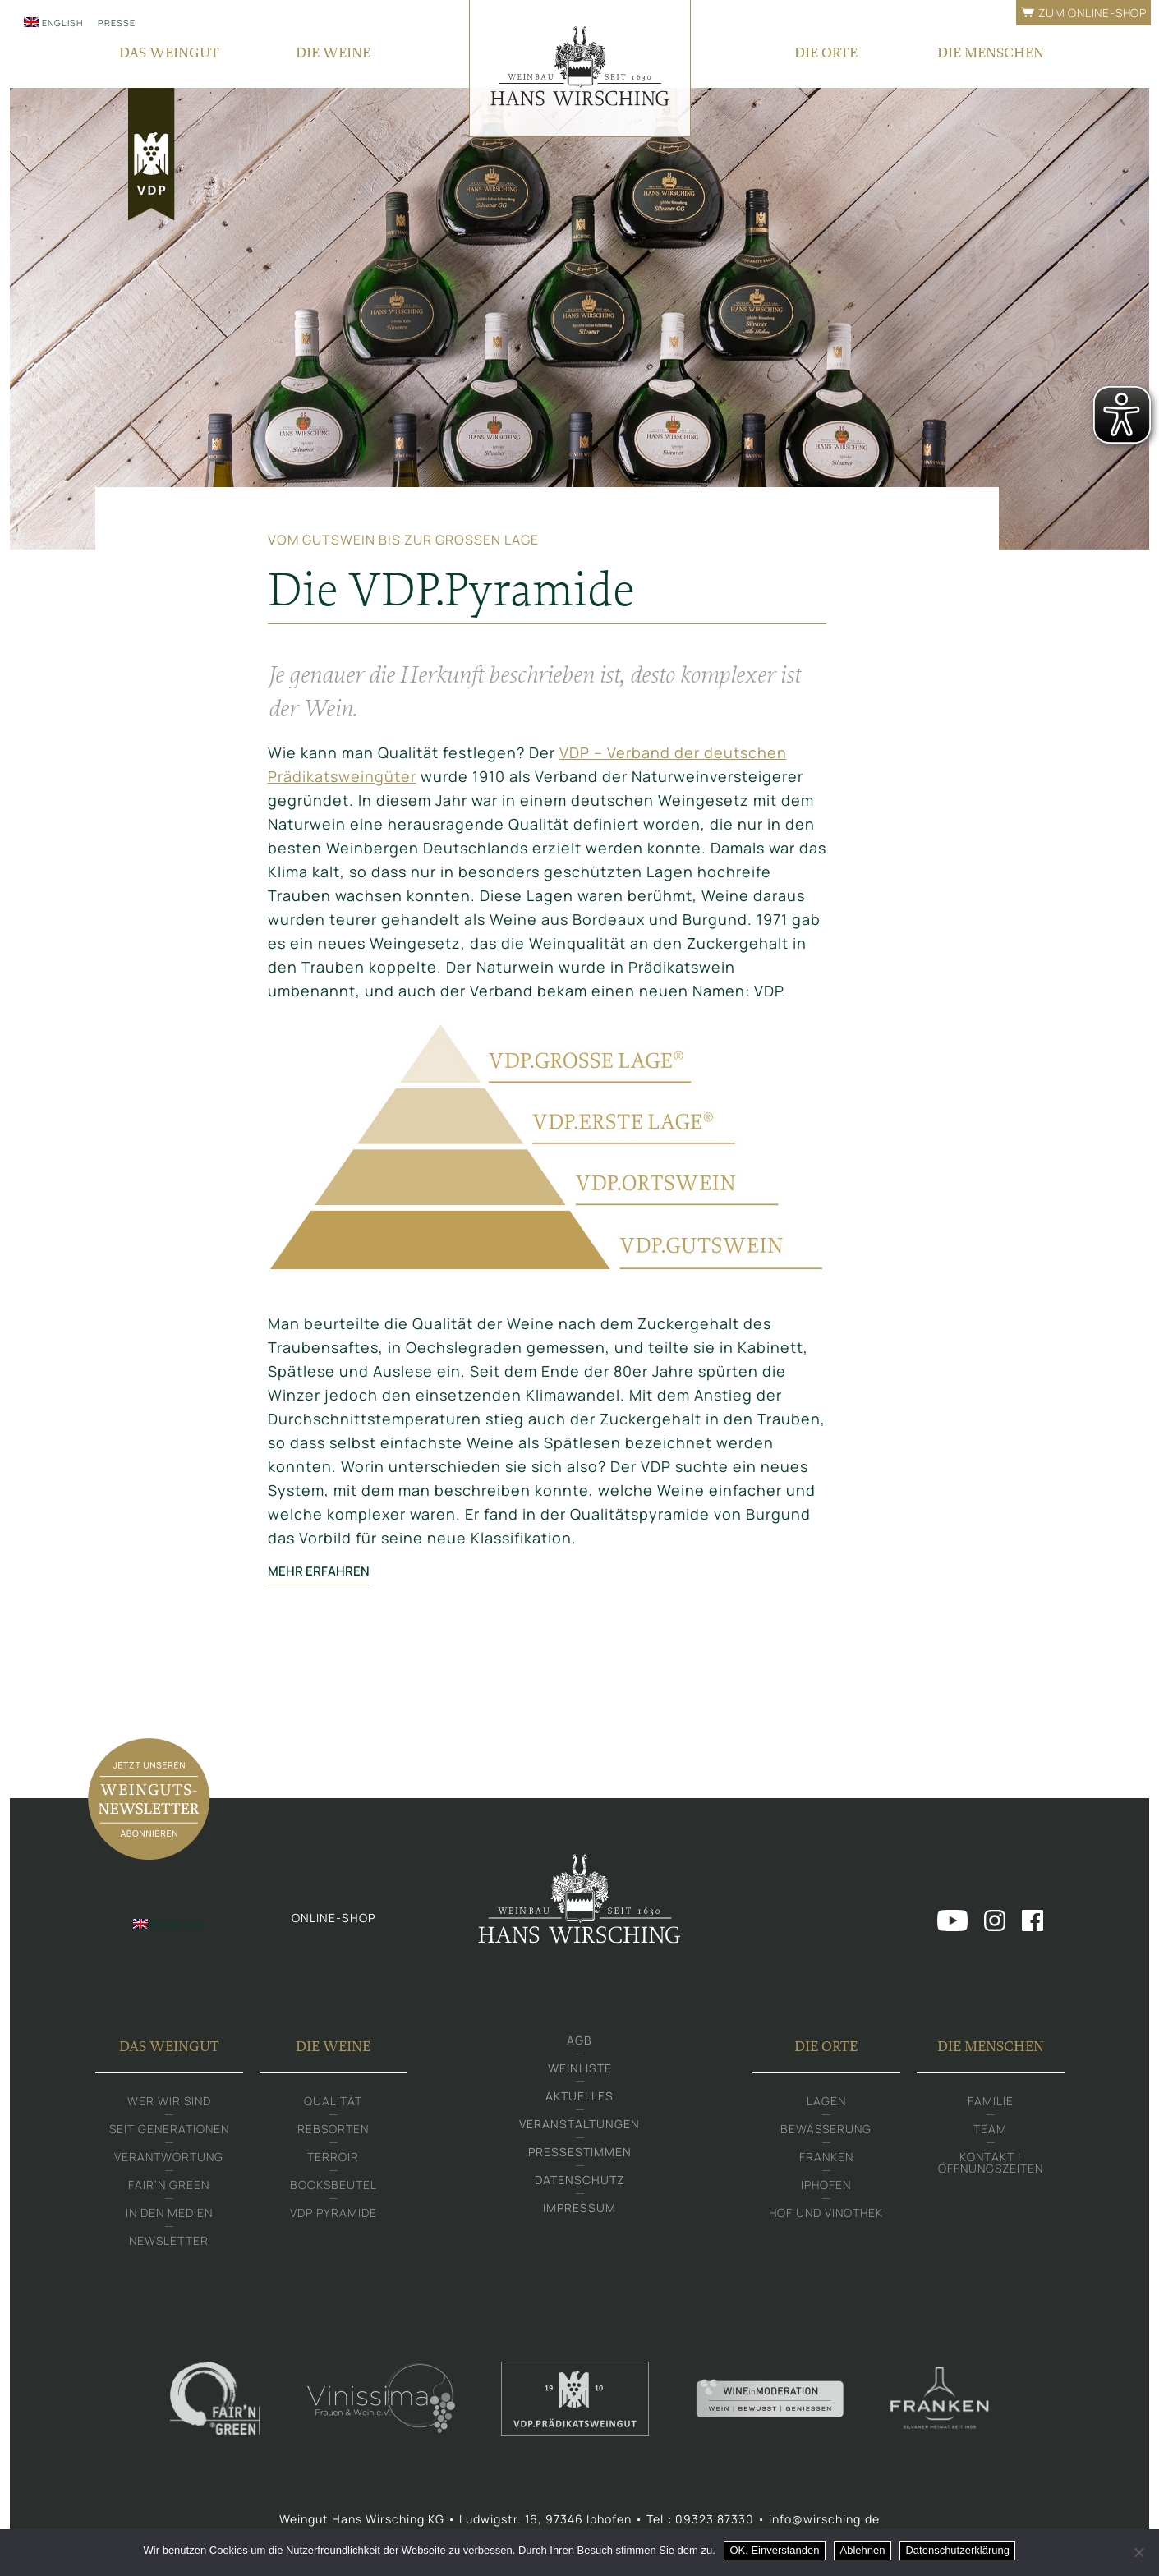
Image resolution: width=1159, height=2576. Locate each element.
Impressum (579, 2207)
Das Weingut (169, 2045)
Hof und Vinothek (826, 2212)
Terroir (333, 2156)
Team (990, 2129)
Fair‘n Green (168, 2184)
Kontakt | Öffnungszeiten (990, 2162)
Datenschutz (580, 2179)
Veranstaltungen (579, 2124)
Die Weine (333, 2045)
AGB (579, 2040)
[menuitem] (53, 22)
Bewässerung (826, 2129)
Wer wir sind (169, 2101)
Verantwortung (168, 2156)
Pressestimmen (580, 2152)
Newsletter (169, 2240)
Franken (826, 2156)
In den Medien (169, 2212)
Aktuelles (579, 2096)
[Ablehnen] (1138, 2552)
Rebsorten (333, 2129)
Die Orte (826, 2045)
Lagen (826, 2101)
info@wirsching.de (824, 2519)
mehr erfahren (331, 1571)
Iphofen (826, 2184)
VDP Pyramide (333, 2212)
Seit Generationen (169, 2129)
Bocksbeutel (333, 2184)
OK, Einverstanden (774, 2550)
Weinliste (580, 2068)
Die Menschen (990, 2045)
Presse (117, 22)
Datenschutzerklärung (957, 2550)
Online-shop (333, 1917)
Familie (991, 2101)
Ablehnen (862, 2550)
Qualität (333, 2101)
